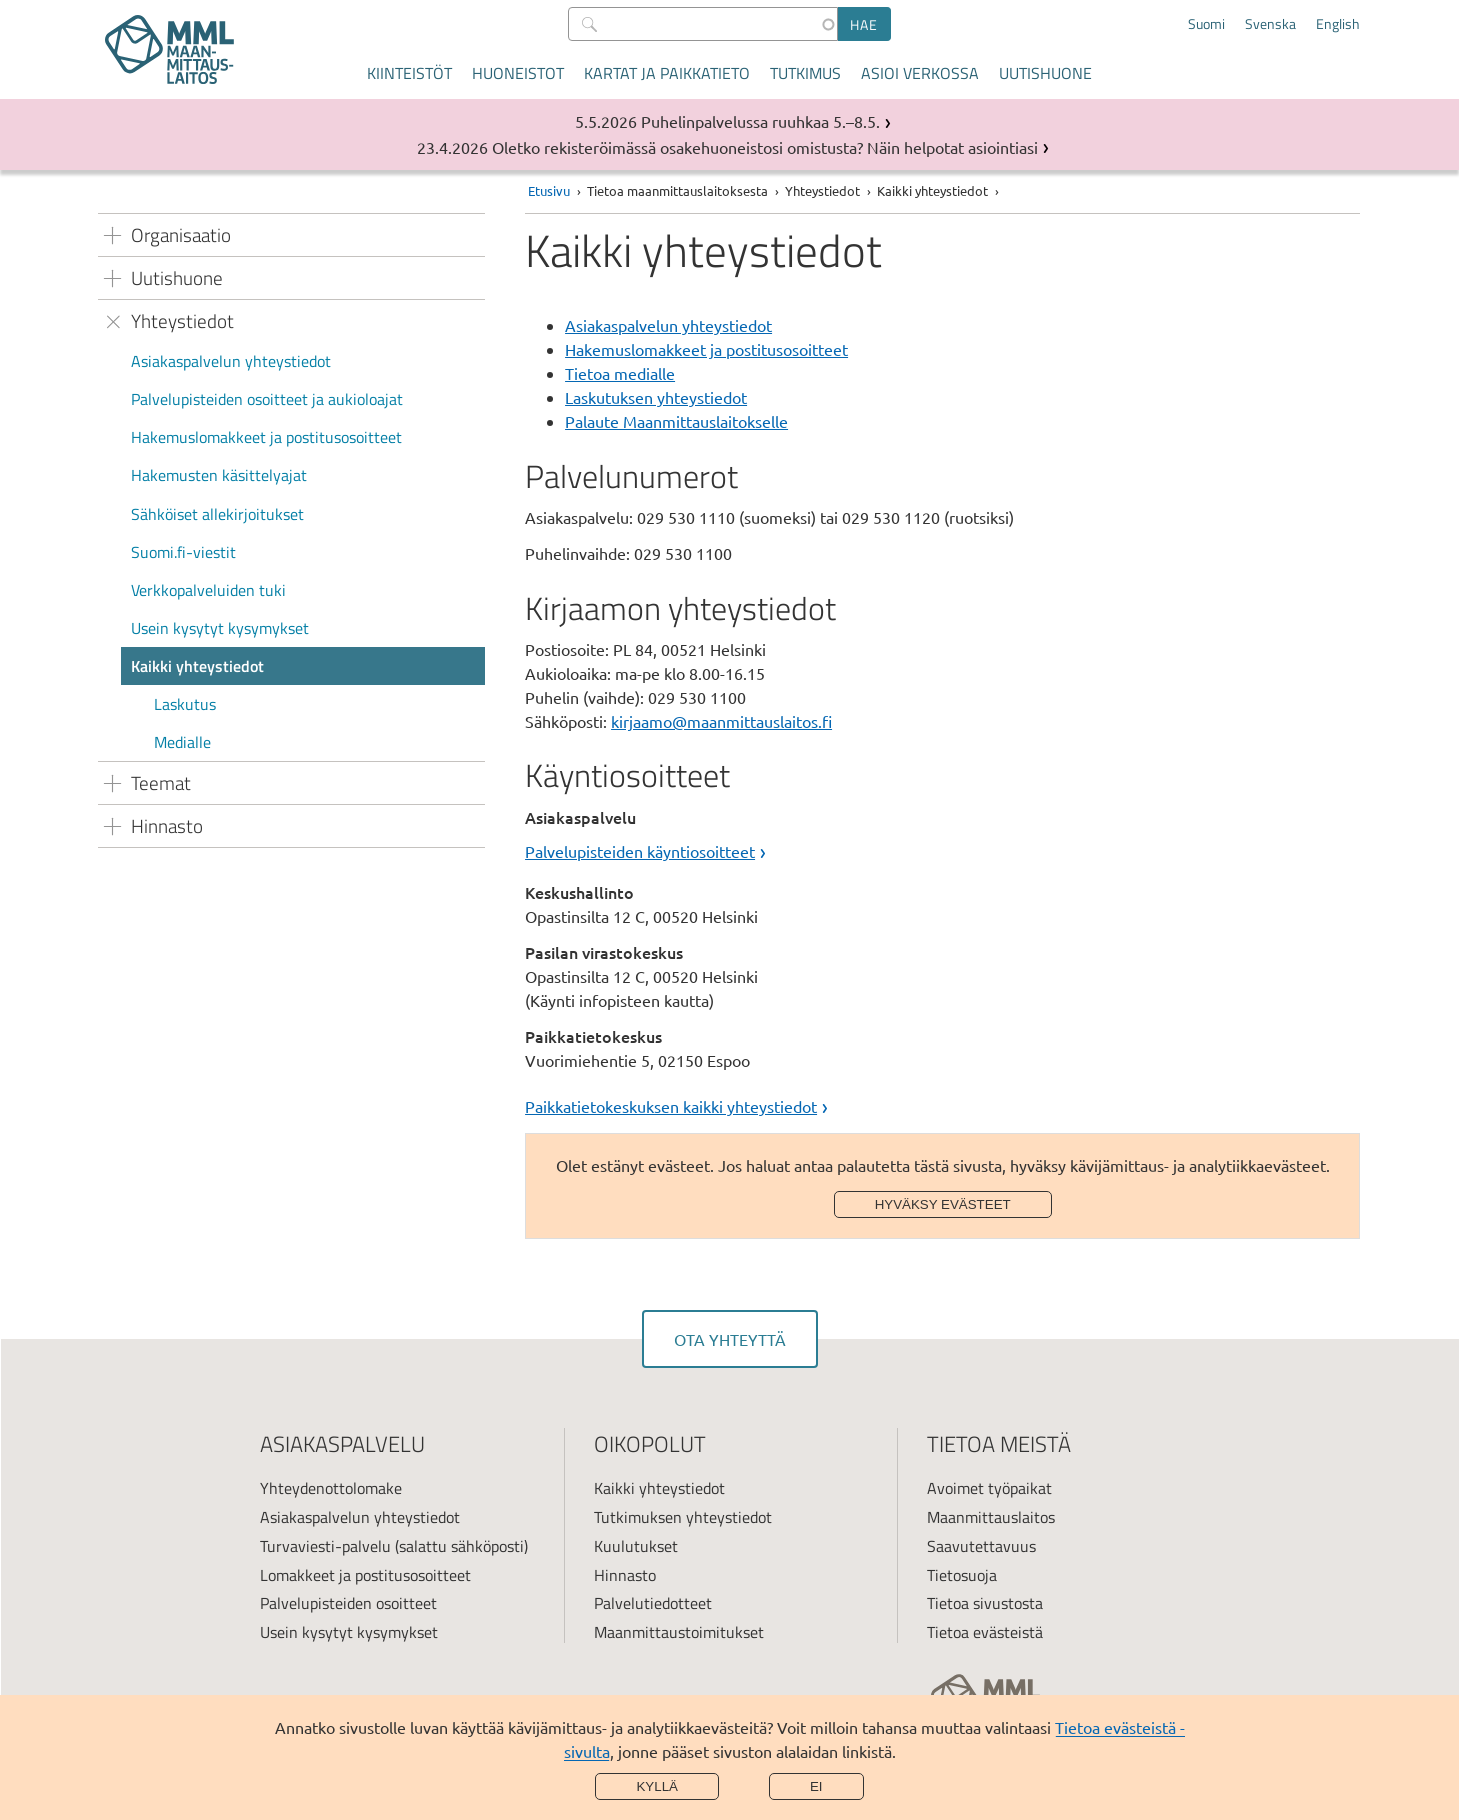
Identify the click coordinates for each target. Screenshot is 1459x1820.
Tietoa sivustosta (985, 1603)
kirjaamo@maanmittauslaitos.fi (721, 721)
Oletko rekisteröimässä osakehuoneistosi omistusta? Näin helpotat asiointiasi (765, 147)
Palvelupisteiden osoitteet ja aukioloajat (267, 399)
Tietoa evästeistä (985, 1632)
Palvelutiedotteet (653, 1603)
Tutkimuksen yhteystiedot (683, 1517)
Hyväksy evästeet (943, 1204)
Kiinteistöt (409, 73)
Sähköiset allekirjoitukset (217, 514)
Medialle (182, 742)
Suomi (1206, 24)
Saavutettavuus (981, 1546)
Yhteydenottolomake (331, 1488)
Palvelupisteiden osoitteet (348, 1603)
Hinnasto (625, 1575)
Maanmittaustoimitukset (679, 1632)
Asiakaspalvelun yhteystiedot (231, 361)
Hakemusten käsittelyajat (219, 475)
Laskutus (185, 704)
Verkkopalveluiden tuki (208, 590)
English (1338, 24)
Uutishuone (1045, 73)
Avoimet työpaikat (989, 1488)
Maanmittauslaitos (991, 1517)
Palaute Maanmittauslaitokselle (676, 421)
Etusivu (549, 190)
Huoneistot (518, 73)
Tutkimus (805, 73)
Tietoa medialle (620, 373)
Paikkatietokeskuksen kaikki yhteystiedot (671, 1106)
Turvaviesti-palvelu (325, 1546)
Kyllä (657, 1786)
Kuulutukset (636, 1546)
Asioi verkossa (920, 73)
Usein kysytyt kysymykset (220, 628)
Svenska (1270, 24)
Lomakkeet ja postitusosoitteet (365, 1575)
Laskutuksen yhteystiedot (656, 397)
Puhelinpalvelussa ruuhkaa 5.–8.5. (760, 121)
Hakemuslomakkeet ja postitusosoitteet (266, 437)
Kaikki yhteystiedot (197, 666)
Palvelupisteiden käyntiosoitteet (640, 851)
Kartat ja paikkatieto (667, 73)
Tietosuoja (962, 1575)
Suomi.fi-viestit (183, 552)
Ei (816, 1786)
